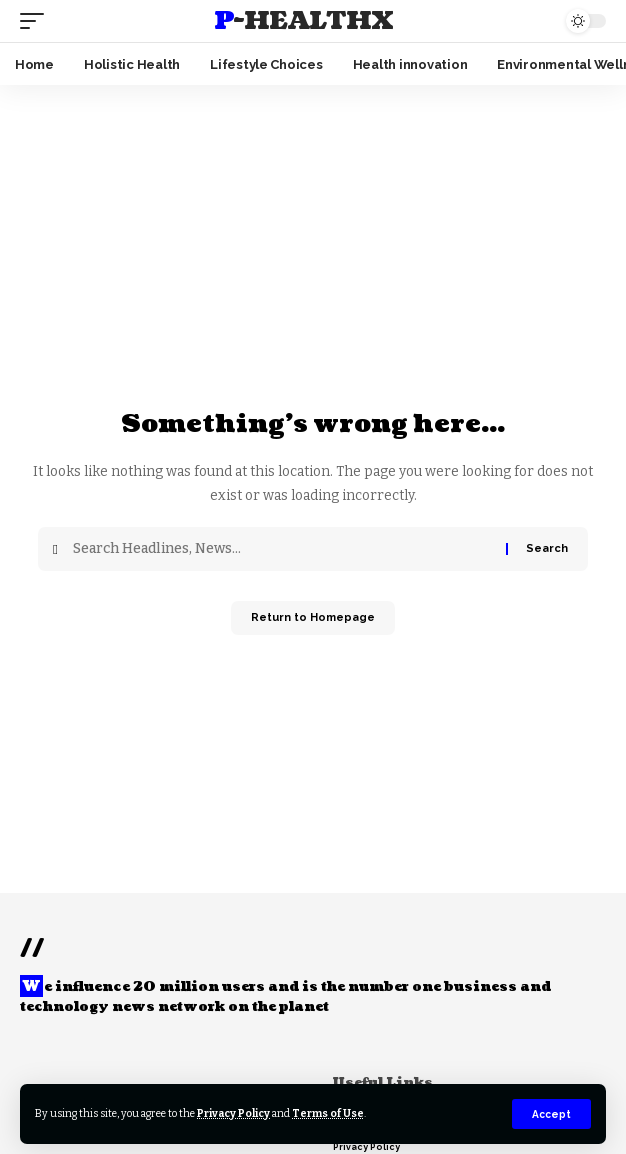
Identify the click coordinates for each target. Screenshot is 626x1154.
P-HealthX (303, 21)
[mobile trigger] (37, 21)
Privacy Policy (233, 1113)
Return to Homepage (313, 617)
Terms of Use (328, 1113)
